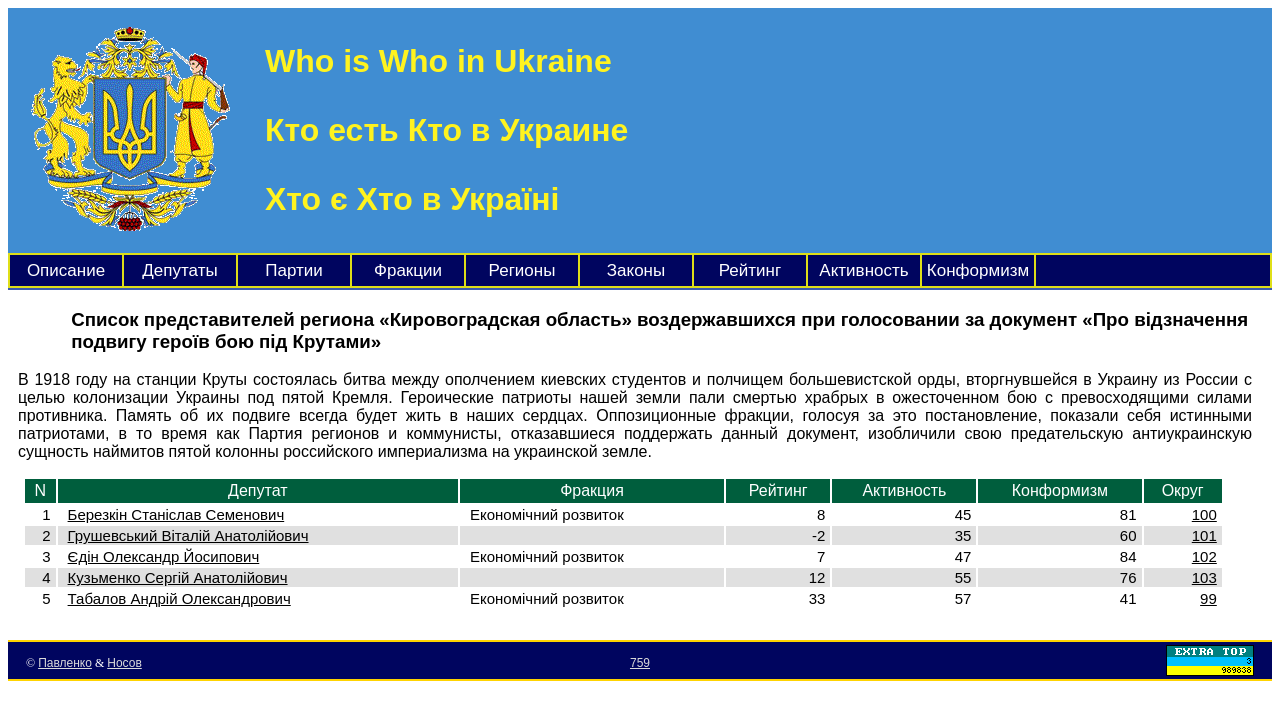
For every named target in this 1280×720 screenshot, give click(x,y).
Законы (636, 270)
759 (640, 663)
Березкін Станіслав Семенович (176, 514)
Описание (66, 270)
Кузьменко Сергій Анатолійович (178, 577)
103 (1204, 577)
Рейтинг (750, 270)
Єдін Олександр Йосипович (164, 556)
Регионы (522, 270)
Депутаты (179, 270)
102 (1204, 556)
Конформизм (978, 270)
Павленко (65, 663)
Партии (294, 270)
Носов (124, 663)
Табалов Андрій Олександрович (179, 598)
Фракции (408, 270)
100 (1204, 514)
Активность (863, 270)
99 (1208, 598)
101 (1204, 535)
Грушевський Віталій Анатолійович (188, 535)
